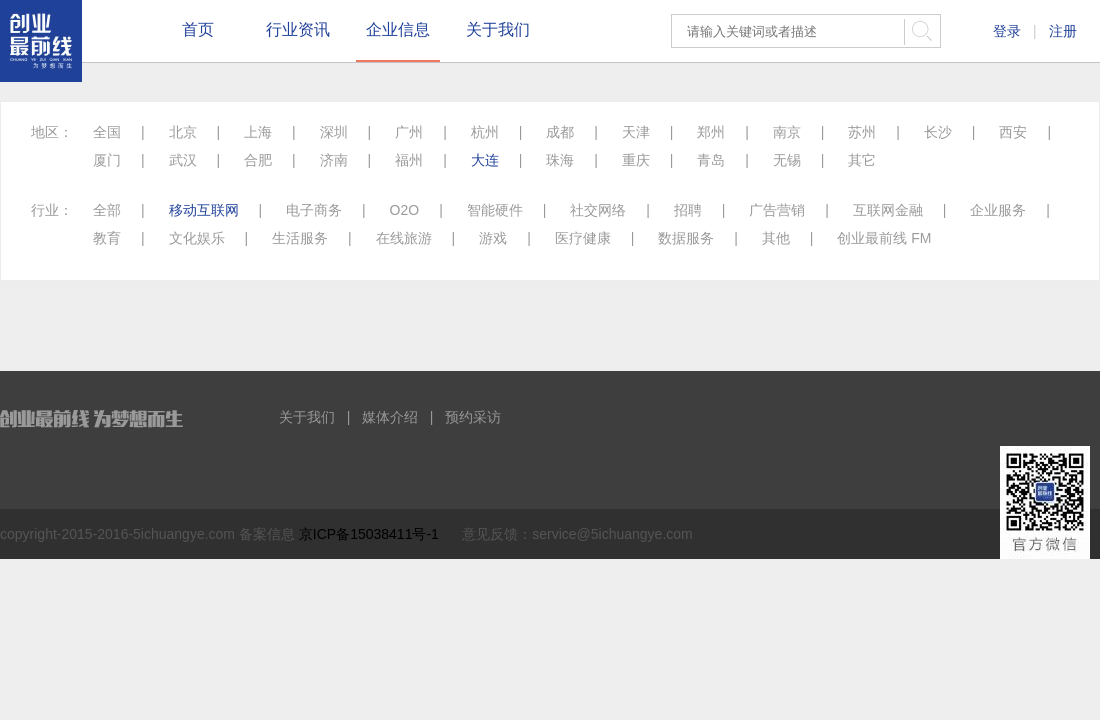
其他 (776, 238)
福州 (409, 160)
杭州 (485, 132)
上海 (258, 132)
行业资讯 (298, 29)
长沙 (938, 132)
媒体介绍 (390, 417)
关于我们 (498, 29)
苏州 (862, 132)
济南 (334, 160)
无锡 (787, 160)
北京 (183, 132)
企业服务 (998, 210)
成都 (560, 132)
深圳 (334, 132)
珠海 (560, 160)
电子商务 (314, 210)
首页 (198, 29)
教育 (107, 238)
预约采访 (473, 417)
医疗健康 (583, 238)
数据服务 (686, 238)
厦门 (107, 160)
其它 (862, 160)
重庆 (636, 160)
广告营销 (777, 210)
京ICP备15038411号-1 (369, 534)
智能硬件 (495, 210)
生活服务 (300, 238)
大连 (485, 160)
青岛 (711, 160)
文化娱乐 (197, 238)
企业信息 (398, 29)
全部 (107, 210)
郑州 (711, 132)
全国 (107, 132)
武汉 (183, 160)
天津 (636, 132)
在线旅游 (404, 238)
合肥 (258, 160)
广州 (409, 132)
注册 (1063, 31)
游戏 (493, 238)
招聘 (688, 210)
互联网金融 (888, 210)
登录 (1007, 31)
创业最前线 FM (884, 238)
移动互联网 (204, 210)
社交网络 (598, 210)
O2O (405, 210)
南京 (787, 132)
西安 (1013, 132)
